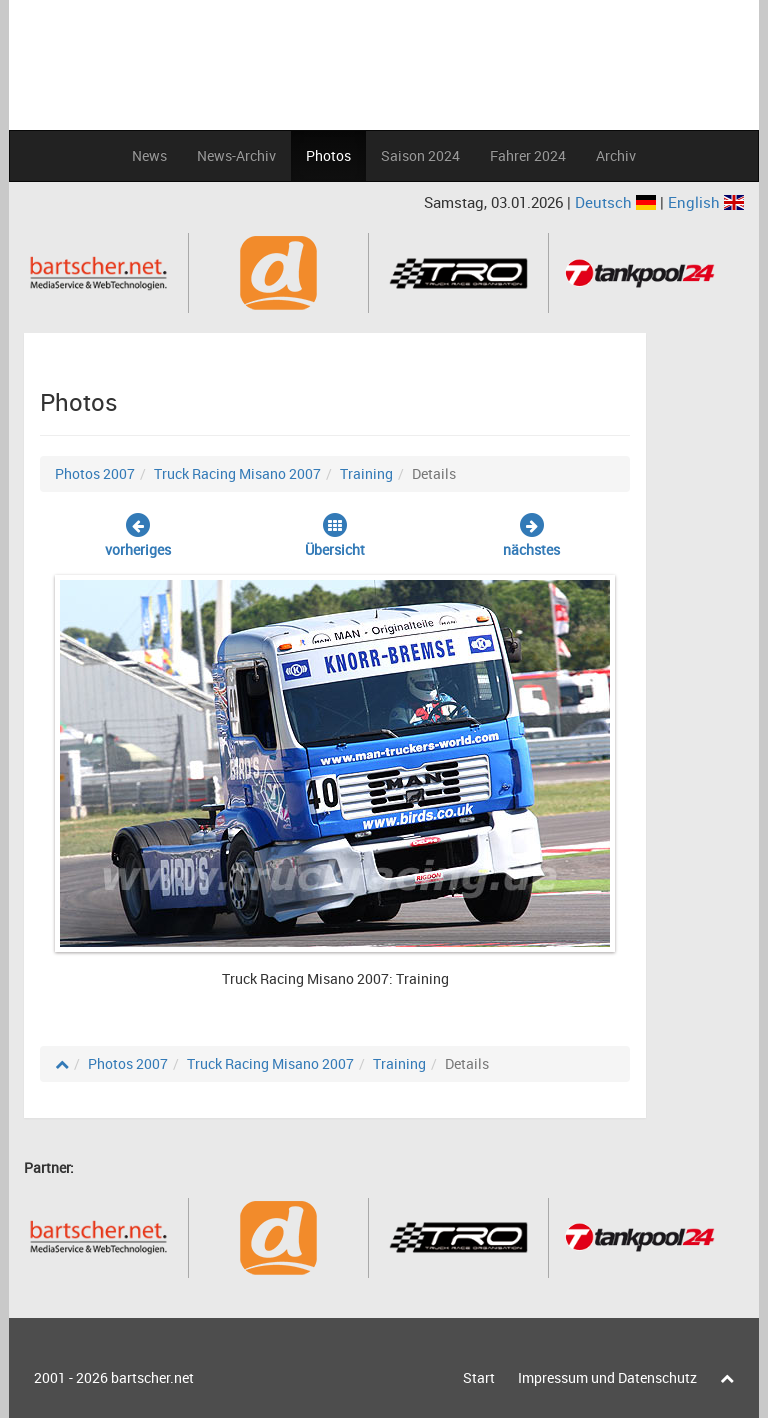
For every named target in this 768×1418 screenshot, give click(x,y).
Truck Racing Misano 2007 (237, 473)
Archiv (616, 155)
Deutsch (617, 202)
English (706, 202)
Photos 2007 (95, 473)
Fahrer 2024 (528, 155)
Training (366, 473)
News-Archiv (236, 155)
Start (479, 1377)
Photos (328, 155)
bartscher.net (152, 1377)
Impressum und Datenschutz (607, 1377)
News (149, 155)
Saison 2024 (420, 155)
